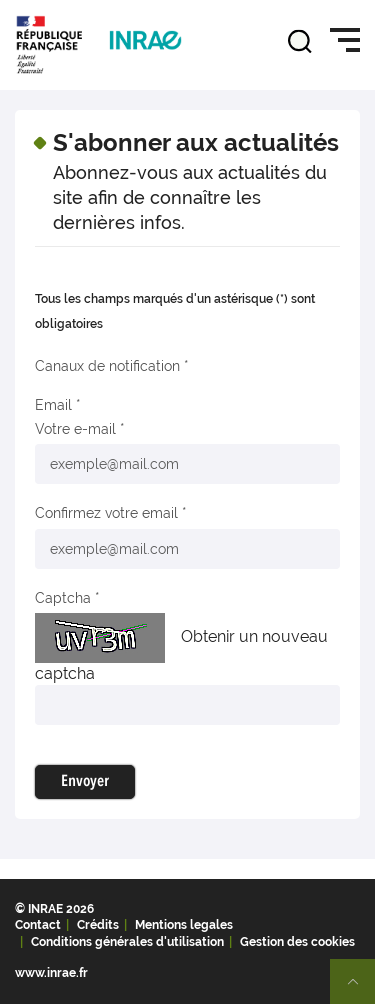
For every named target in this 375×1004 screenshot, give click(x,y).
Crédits (98, 925)
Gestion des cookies (297, 942)
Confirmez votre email (106, 513)
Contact (38, 925)
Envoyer (85, 782)
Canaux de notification (107, 366)
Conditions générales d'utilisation (127, 942)
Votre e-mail (75, 429)
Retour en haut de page (361, 990)
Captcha (63, 598)
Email (53, 405)
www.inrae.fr (51, 973)
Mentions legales (184, 925)
